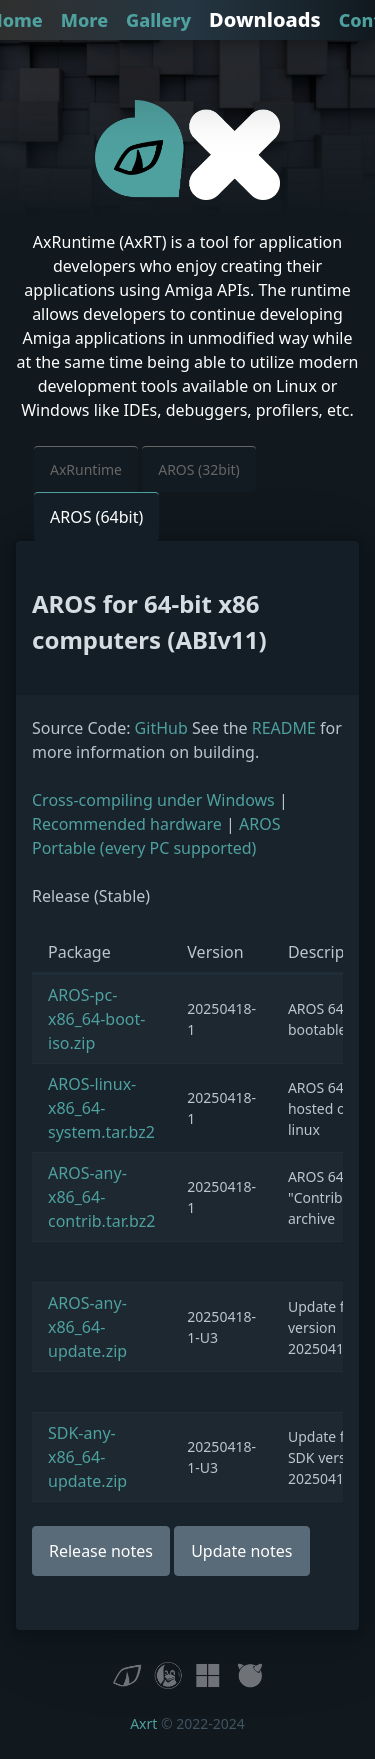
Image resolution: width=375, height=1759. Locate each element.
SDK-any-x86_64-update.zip (87, 1457)
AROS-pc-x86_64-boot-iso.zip (96, 1019)
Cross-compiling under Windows (153, 800)
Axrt (143, 1723)
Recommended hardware (127, 824)
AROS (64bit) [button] (96, 517)
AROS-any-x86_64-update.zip (87, 1327)
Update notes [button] (241, 1551)
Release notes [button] (101, 1551)
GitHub (161, 728)
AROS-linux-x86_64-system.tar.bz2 (101, 1108)
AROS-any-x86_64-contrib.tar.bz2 (101, 1197)
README (284, 728)
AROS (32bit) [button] (199, 469)
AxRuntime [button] (86, 469)
